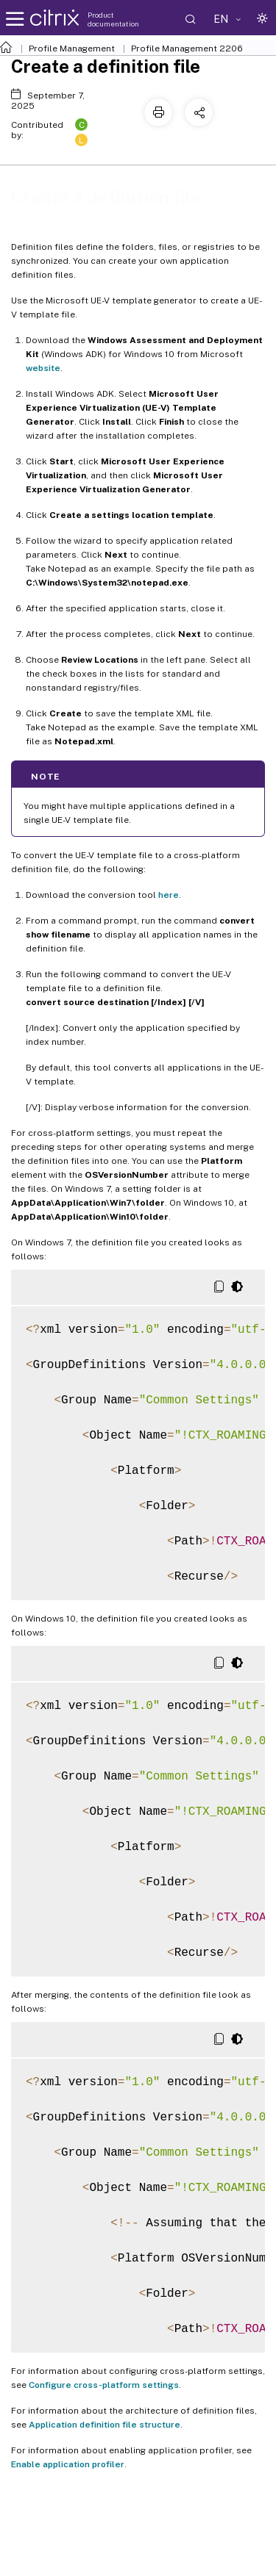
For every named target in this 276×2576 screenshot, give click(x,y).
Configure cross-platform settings (104, 2385)
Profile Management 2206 (187, 48)
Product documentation (113, 19)
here (168, 895)
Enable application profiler (67, 2464)
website (43, 368)
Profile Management (72, 48)
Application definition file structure (104, 2425)
